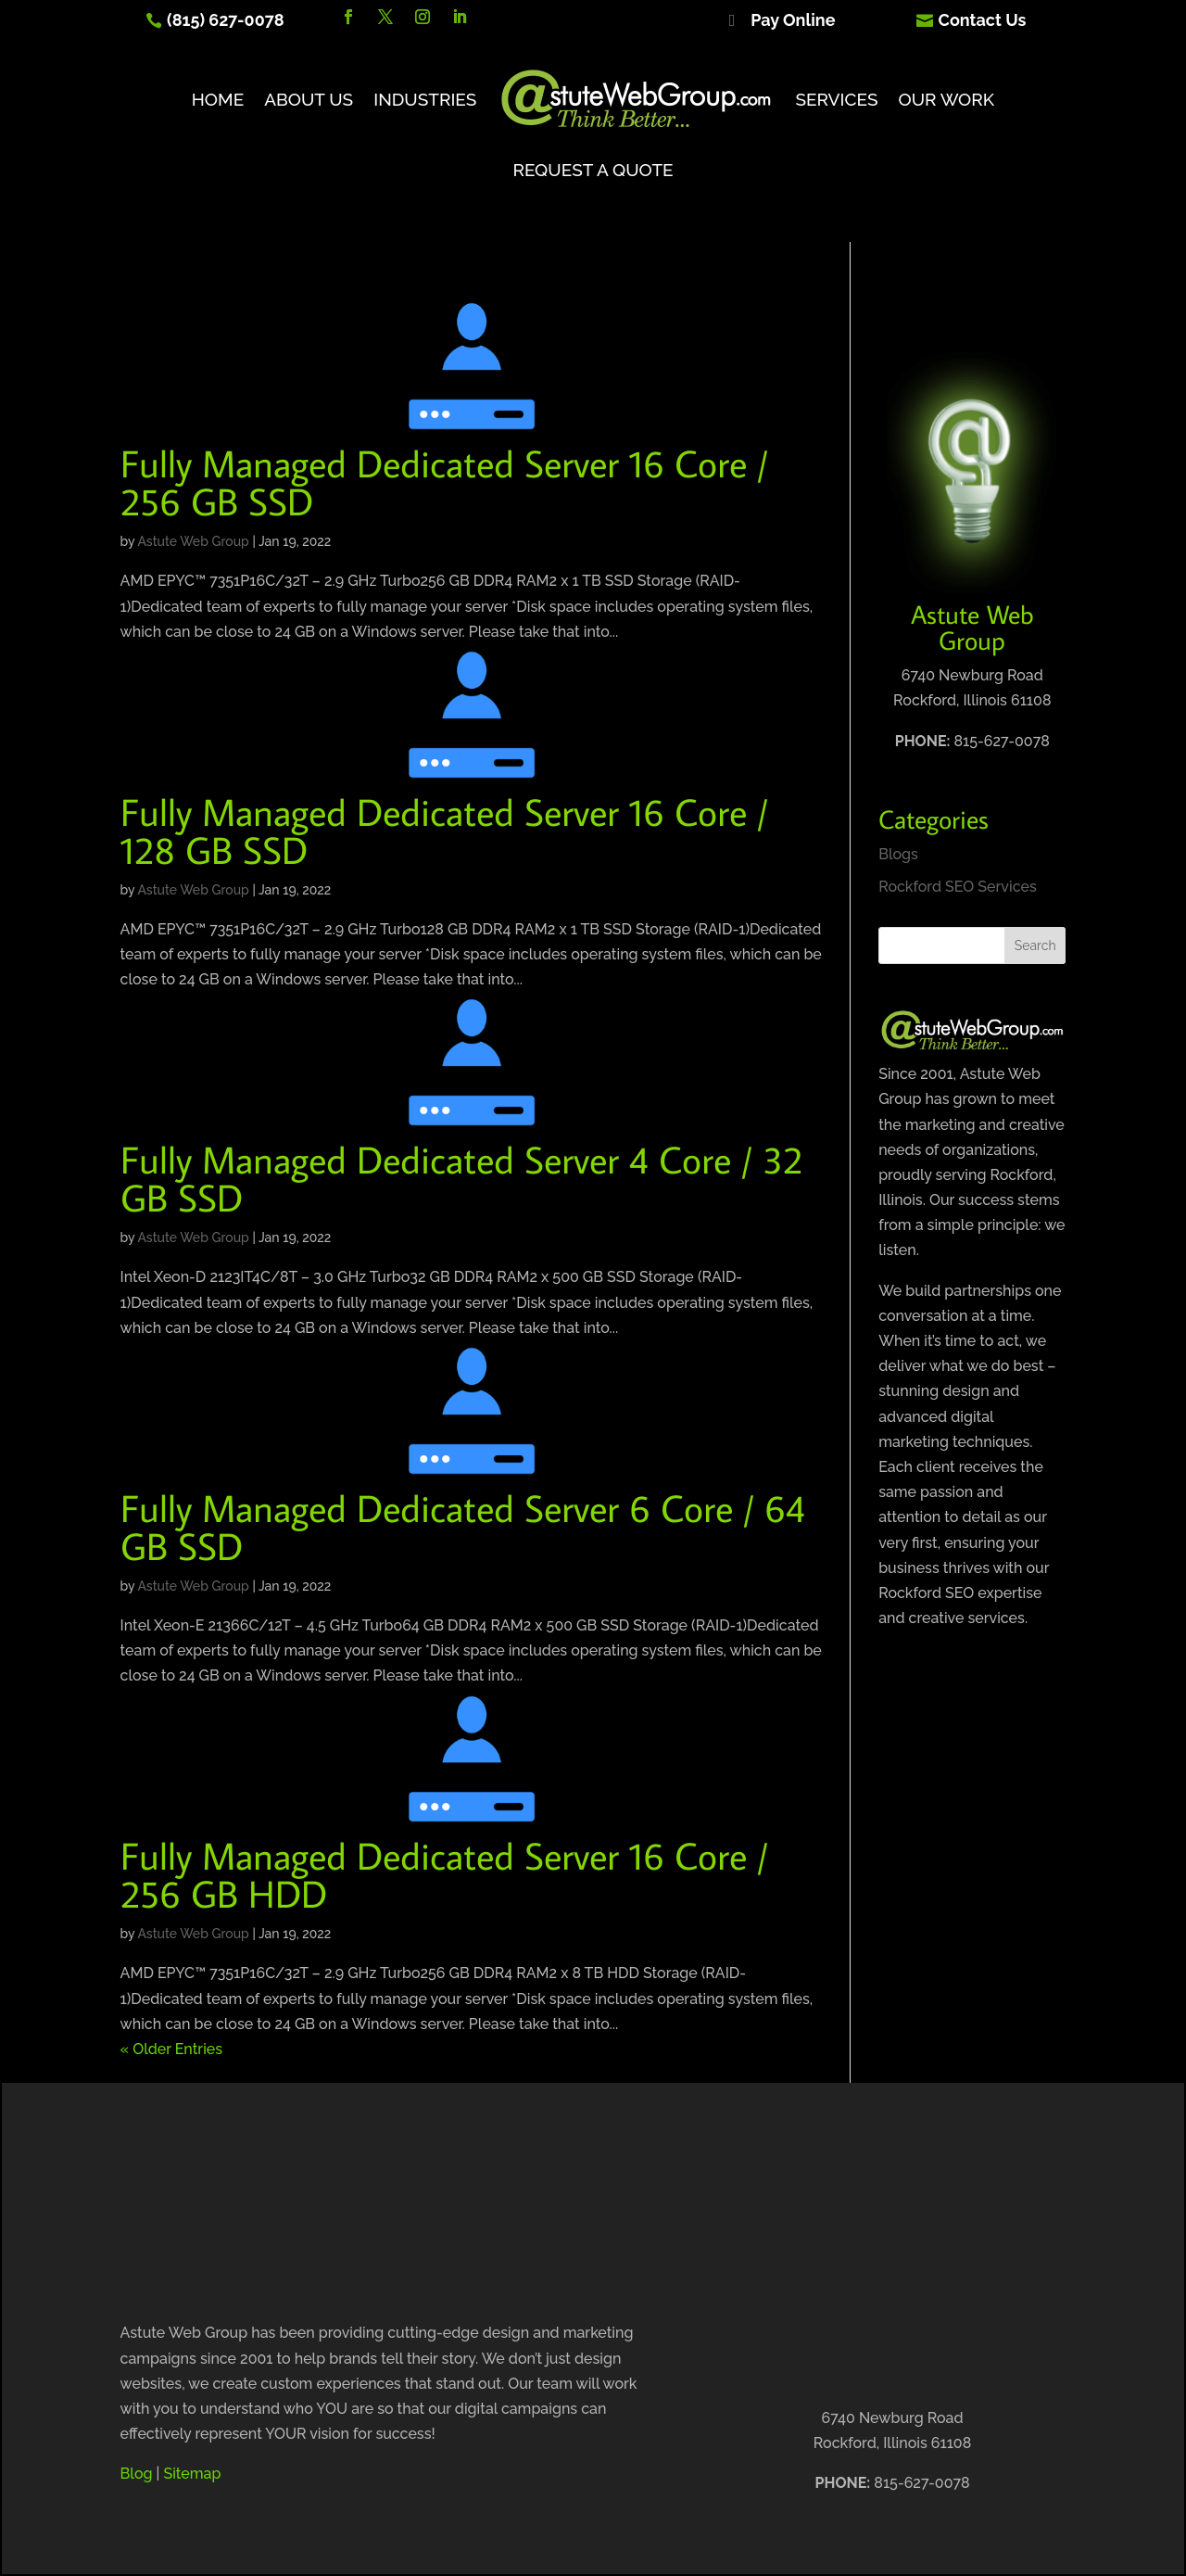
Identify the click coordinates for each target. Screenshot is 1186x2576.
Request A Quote (592, 169)
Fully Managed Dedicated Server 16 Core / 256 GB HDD (444, 1874)
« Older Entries (171, 2049)
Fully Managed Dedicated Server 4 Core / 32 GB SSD (461, 1178)
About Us (308, 99)
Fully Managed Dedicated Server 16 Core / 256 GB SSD (444, 482)
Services (836, 99)
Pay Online (793, 20)
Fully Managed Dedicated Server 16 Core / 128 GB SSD (444, 830)
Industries (424, 99)
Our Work (947, 99)
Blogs (898, 854)
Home (218, 99)
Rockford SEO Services (957, 886)
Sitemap (192, 2473)
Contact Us (983, 20)
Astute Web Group (192, 541)
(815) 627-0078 (225, 20)
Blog (136, 2473)
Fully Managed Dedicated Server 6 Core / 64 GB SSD (462, 1526)
